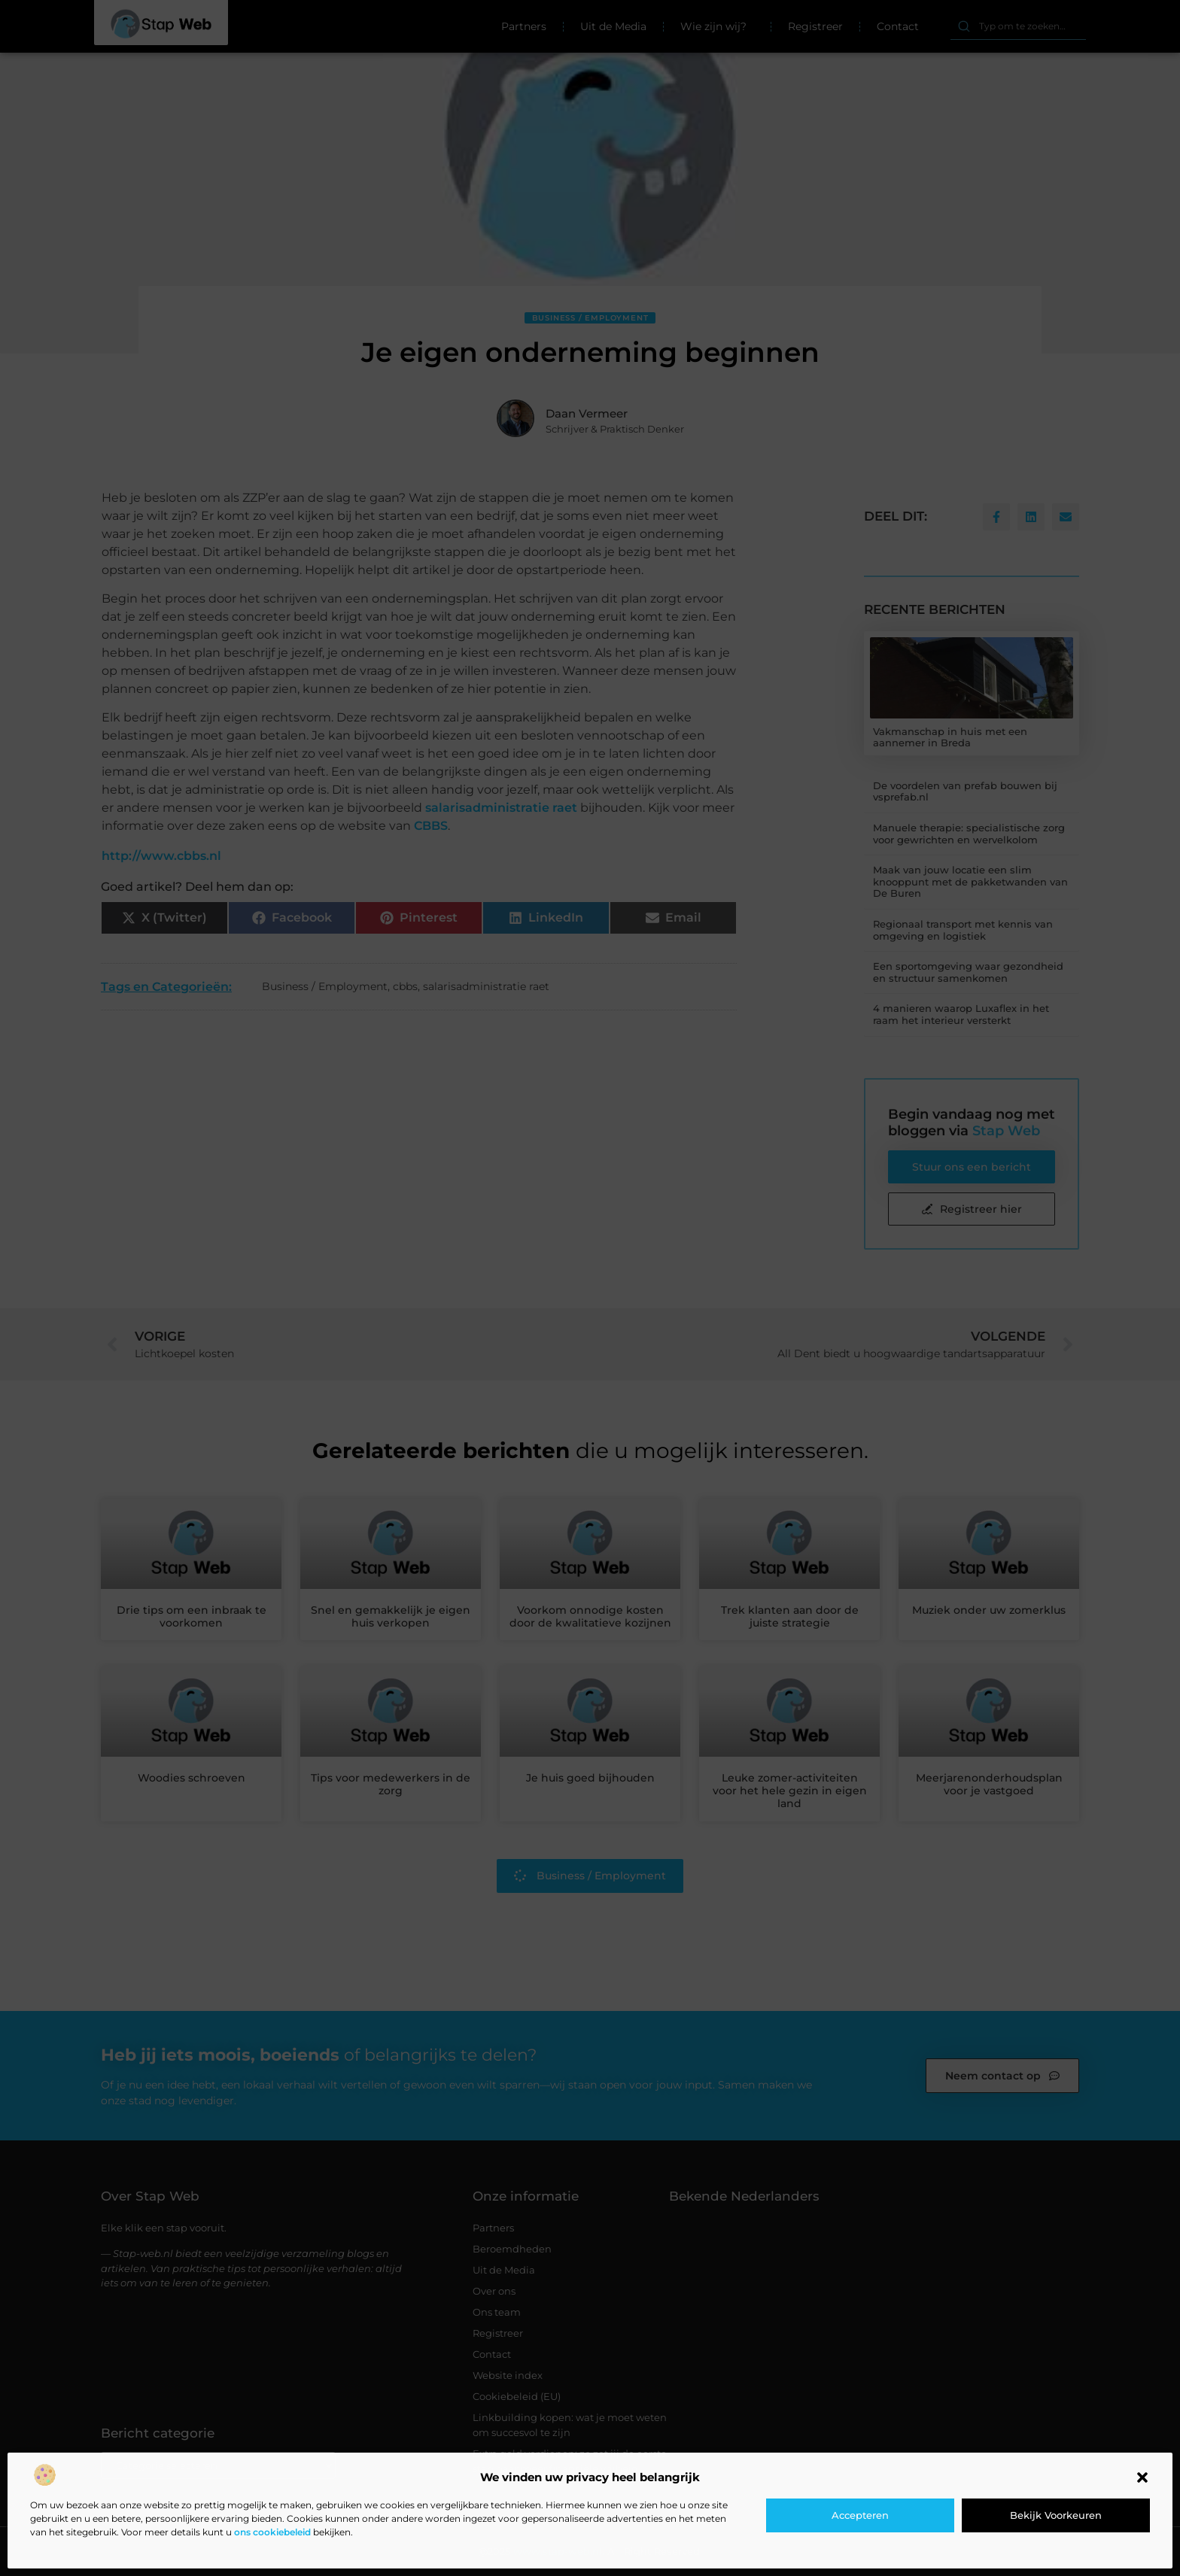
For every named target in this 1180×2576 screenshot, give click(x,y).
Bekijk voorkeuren (1056, 2515)
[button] (1142, 2477)
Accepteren (860, 2515)
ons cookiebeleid (272, 2532)
